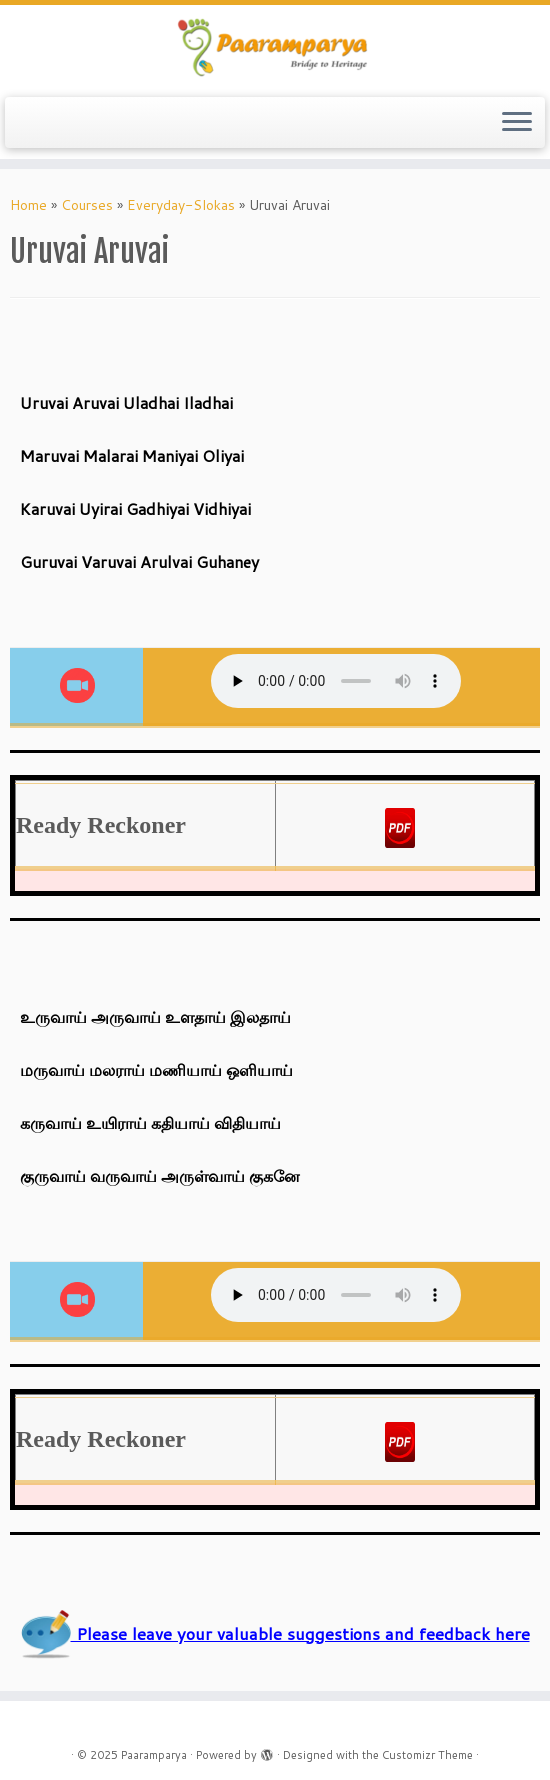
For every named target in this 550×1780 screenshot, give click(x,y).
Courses (87, 205)
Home (28, 205)
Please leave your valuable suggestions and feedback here (275, 1633)
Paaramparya (154, 1755)
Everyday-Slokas (181, 205)
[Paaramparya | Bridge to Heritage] (275, 48)
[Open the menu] (517, 123)
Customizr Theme (427, 1755)
